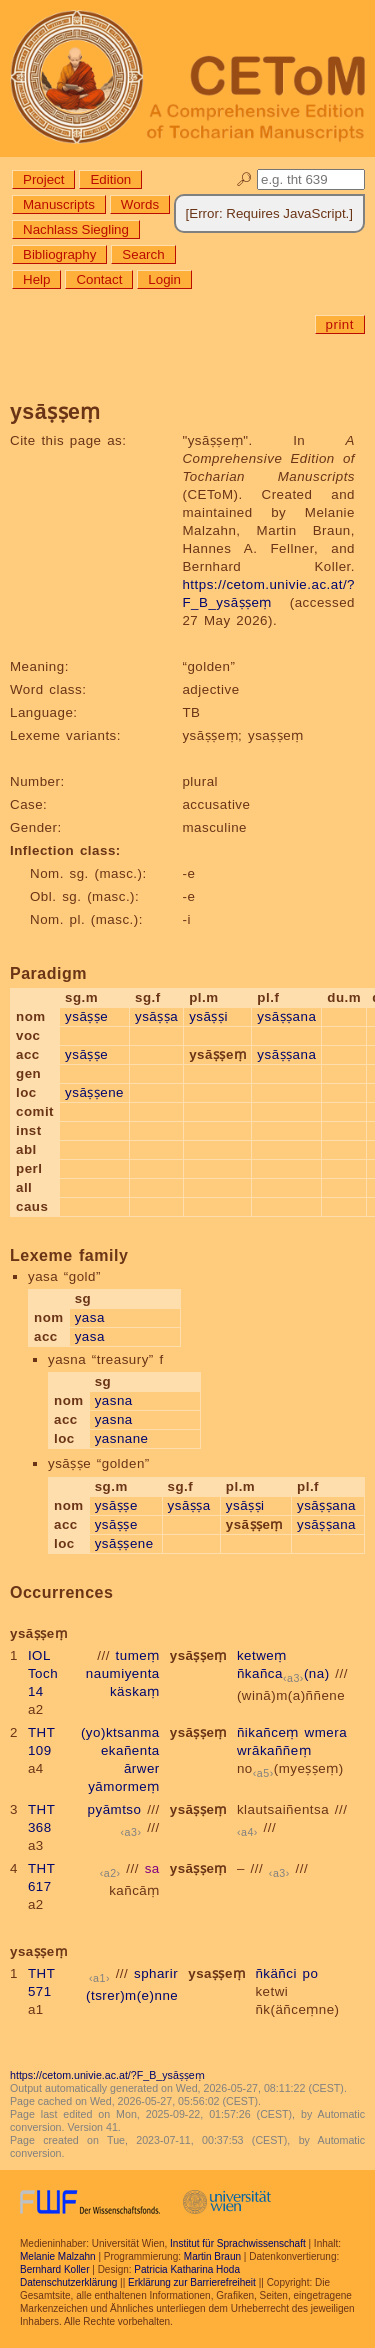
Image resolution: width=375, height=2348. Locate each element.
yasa (90, 1317)
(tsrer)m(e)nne (132, 1995)
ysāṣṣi (208, 1016)
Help (36, 279)
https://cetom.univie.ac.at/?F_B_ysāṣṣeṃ (107, 2075)
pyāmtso (115, 1809)
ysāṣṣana (286, 1016)
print (340, 324)
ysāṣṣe (86, 1016)
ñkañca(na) (283, 1673)
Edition (110, 179)
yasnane (122, 1438)
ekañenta (130, 1750)
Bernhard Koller (54, 2269)
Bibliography (59, 254)
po (311, 1973)
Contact (99, 279)
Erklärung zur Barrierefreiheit (192, 2282)
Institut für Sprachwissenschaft (238, 2243)
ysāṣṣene (94, 1092)
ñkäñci (276, 1973)
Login (164, 279)
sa (152, 1868)
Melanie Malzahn (58, 2256)
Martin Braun (212, 2256)
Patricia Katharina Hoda (187, 2269)
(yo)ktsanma (120, 1732)
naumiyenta (123, 1673)
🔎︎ (244, 179)
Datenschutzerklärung (68, 2282)
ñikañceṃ (268, 1732)
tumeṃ (138, 1655)
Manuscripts (59, 204)
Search (143, 254)
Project (43, 179)
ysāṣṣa (156, 1016)
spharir (156, 1973)
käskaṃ (135, 1691)
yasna (114, 1400)
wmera (326, 1732)
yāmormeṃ (124, 1786)
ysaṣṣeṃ (216, 1973)
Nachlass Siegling (76, 229)
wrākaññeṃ (274, 1750)
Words (140, 204)
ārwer (142, 1768)
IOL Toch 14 (43, 1673)
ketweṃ (262, 1655)
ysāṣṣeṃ (198, 1655)
